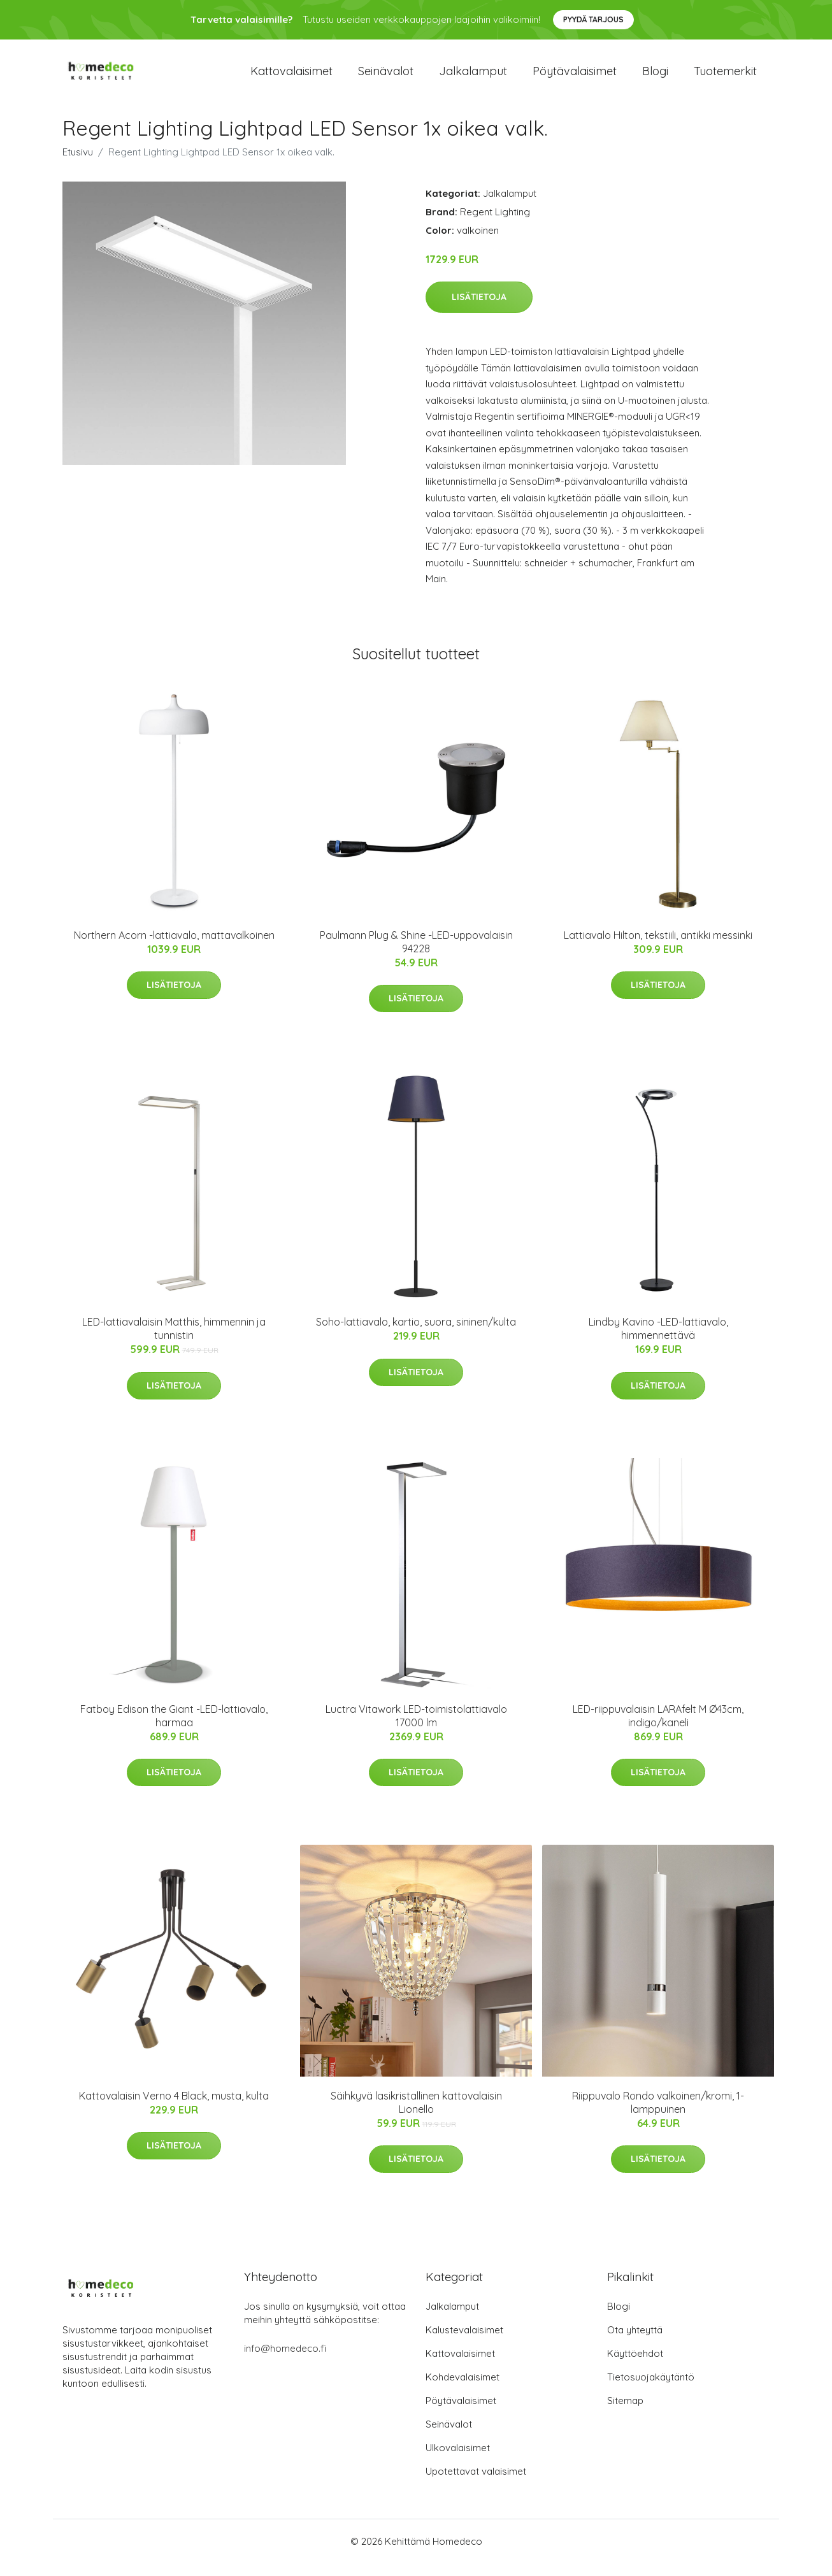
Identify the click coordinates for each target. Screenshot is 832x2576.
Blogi (655, 77)
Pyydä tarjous (593, 19)
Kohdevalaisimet (462, 2390)
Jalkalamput (473, 77)
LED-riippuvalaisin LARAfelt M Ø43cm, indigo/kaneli (658, 1728)
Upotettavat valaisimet (476, 2484)
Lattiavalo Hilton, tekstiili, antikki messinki (658, 947)
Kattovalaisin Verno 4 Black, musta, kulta (174, 2108)
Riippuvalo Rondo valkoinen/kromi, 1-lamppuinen (658, 2115)
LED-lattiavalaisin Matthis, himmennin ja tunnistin (174, 1341)
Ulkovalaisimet (458, 2460)
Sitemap (625, 2413)
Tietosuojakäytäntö (650, 2390)
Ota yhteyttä (635, 2342)
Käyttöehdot (635, 2366)
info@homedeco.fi (285, 2361)
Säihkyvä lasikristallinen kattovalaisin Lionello (416, 2115)
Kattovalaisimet (291, 77)
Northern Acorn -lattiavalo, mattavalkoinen (174, 947)
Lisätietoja (479, 309)
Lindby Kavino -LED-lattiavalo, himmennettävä (658, 1341)
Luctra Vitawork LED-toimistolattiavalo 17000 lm (416, 1728)
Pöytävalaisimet (575, 77)
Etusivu (77, 165)
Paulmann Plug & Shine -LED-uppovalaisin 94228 (416, 954)
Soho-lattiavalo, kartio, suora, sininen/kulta (416, 1334)
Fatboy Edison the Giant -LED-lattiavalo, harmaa (174, 1728)
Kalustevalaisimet (464, 2342)
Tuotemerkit (725, 77)
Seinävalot (385, 77)
